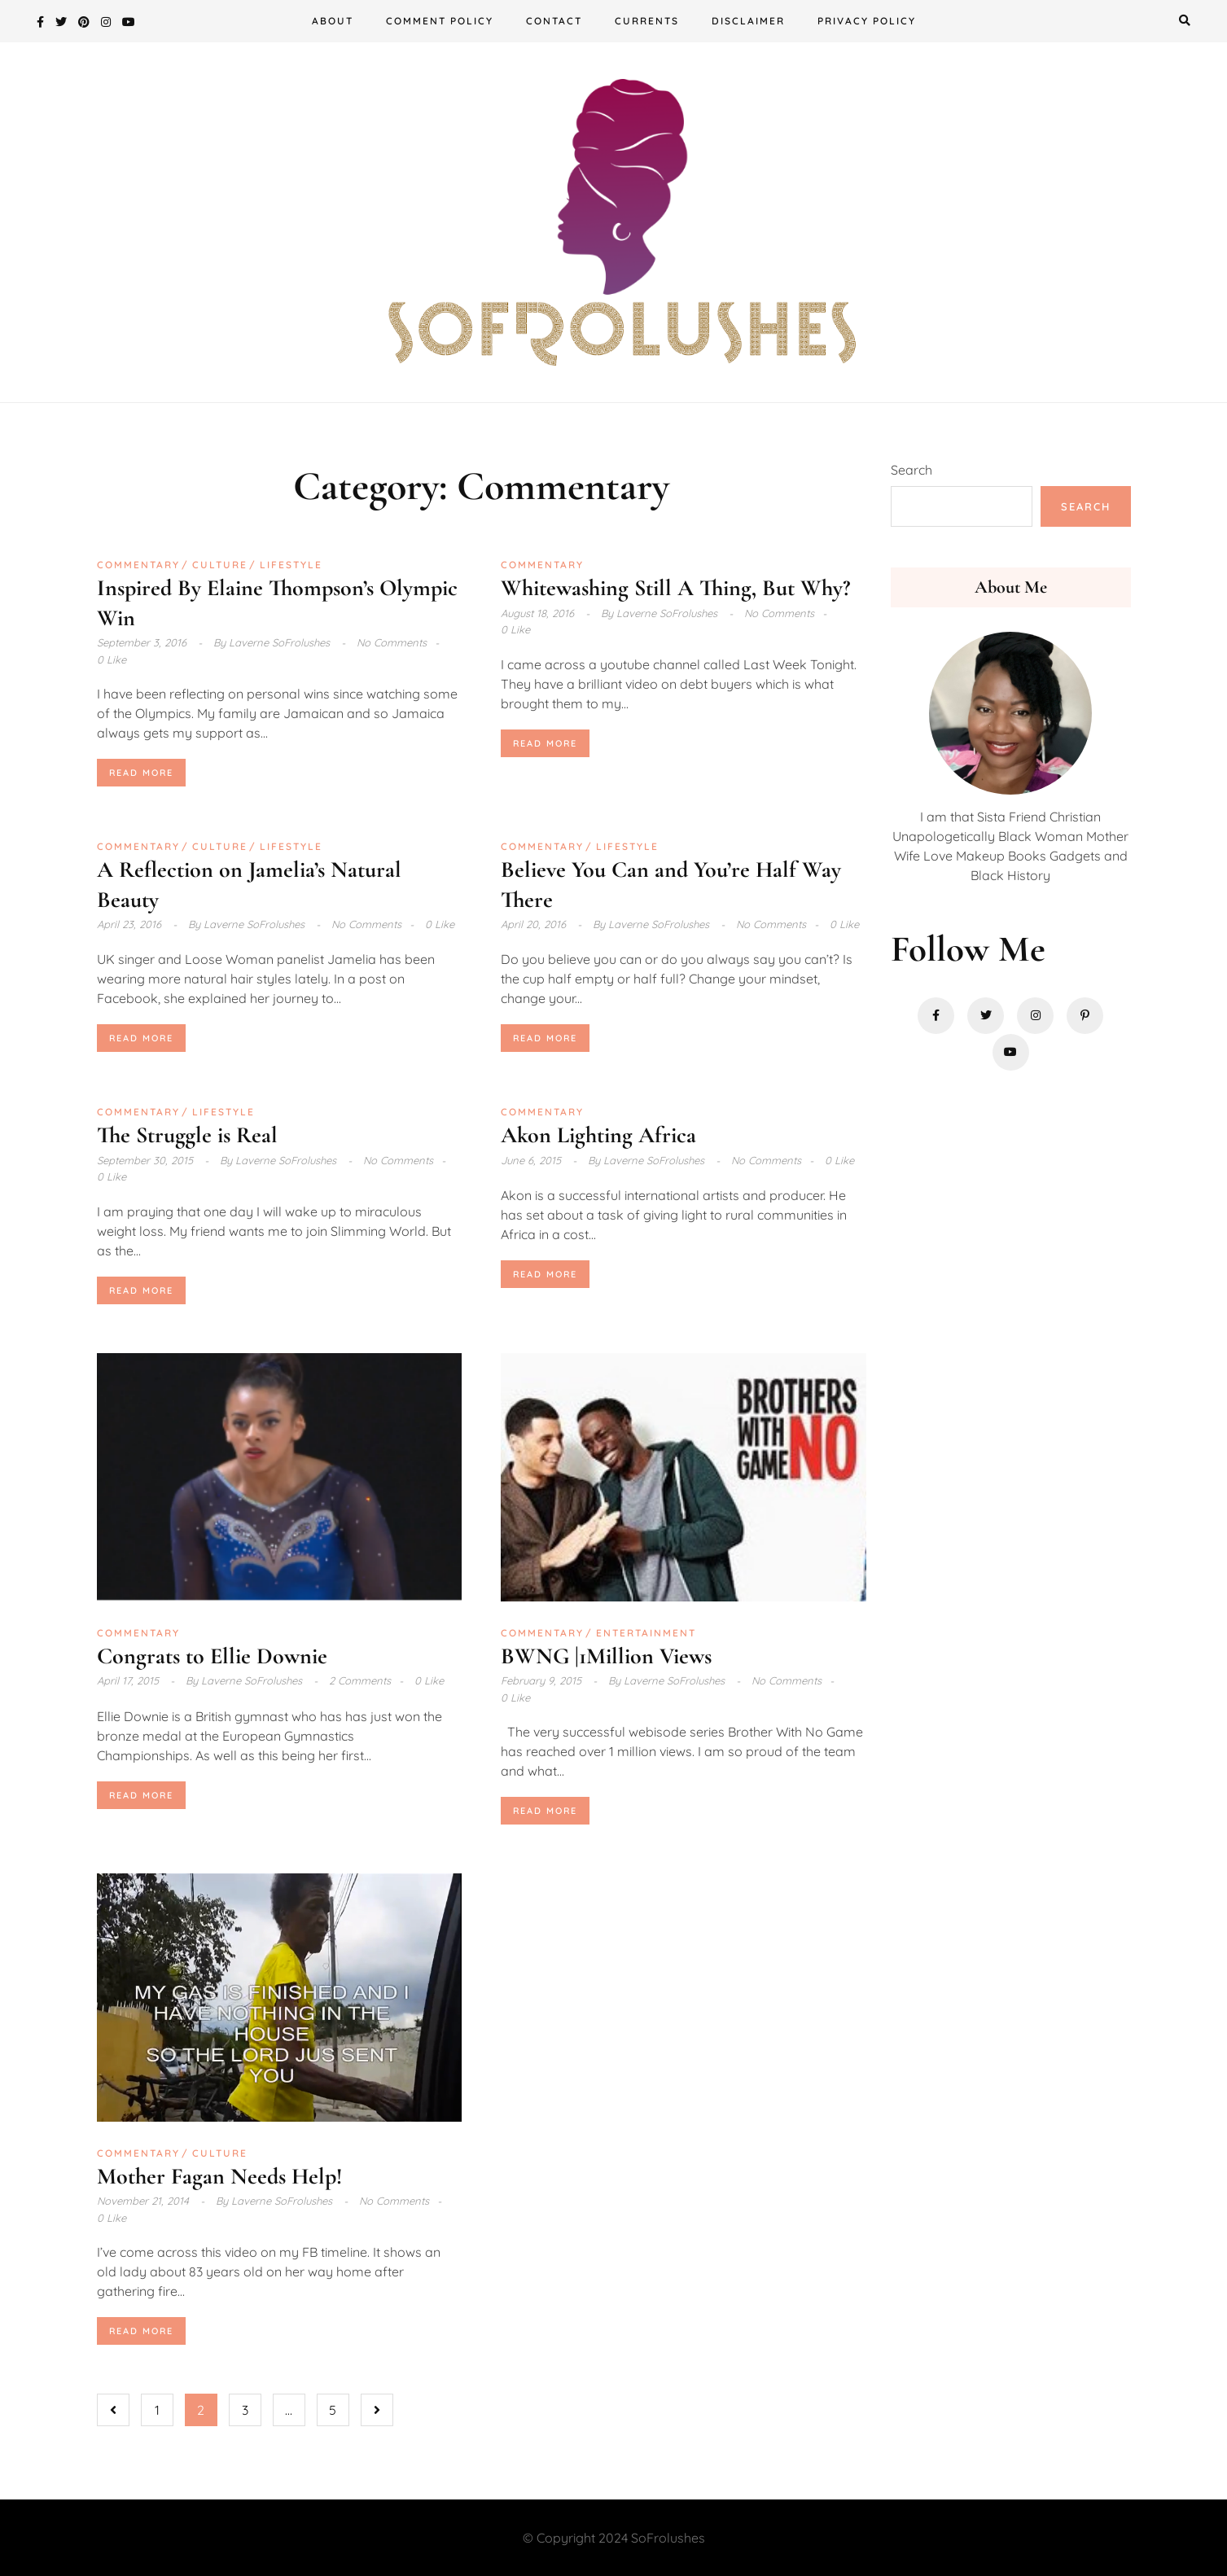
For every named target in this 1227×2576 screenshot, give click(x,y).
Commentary (138, 565)
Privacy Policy (866, 21)
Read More (141, 772)
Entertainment (646, 1633)
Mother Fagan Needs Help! (219, 2176)
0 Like (111, 659)
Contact (554, 21)
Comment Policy (439, 21)
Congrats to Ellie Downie (212, 1656)
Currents (647, 21)
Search (911, 470)
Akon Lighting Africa (598, 1135)
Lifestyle (291, 565)
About (332, 21)
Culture (220, 565)
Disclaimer (748, 21)
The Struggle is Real (187, 1135)
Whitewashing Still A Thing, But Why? (675, 588)
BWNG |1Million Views (606, 1656)
